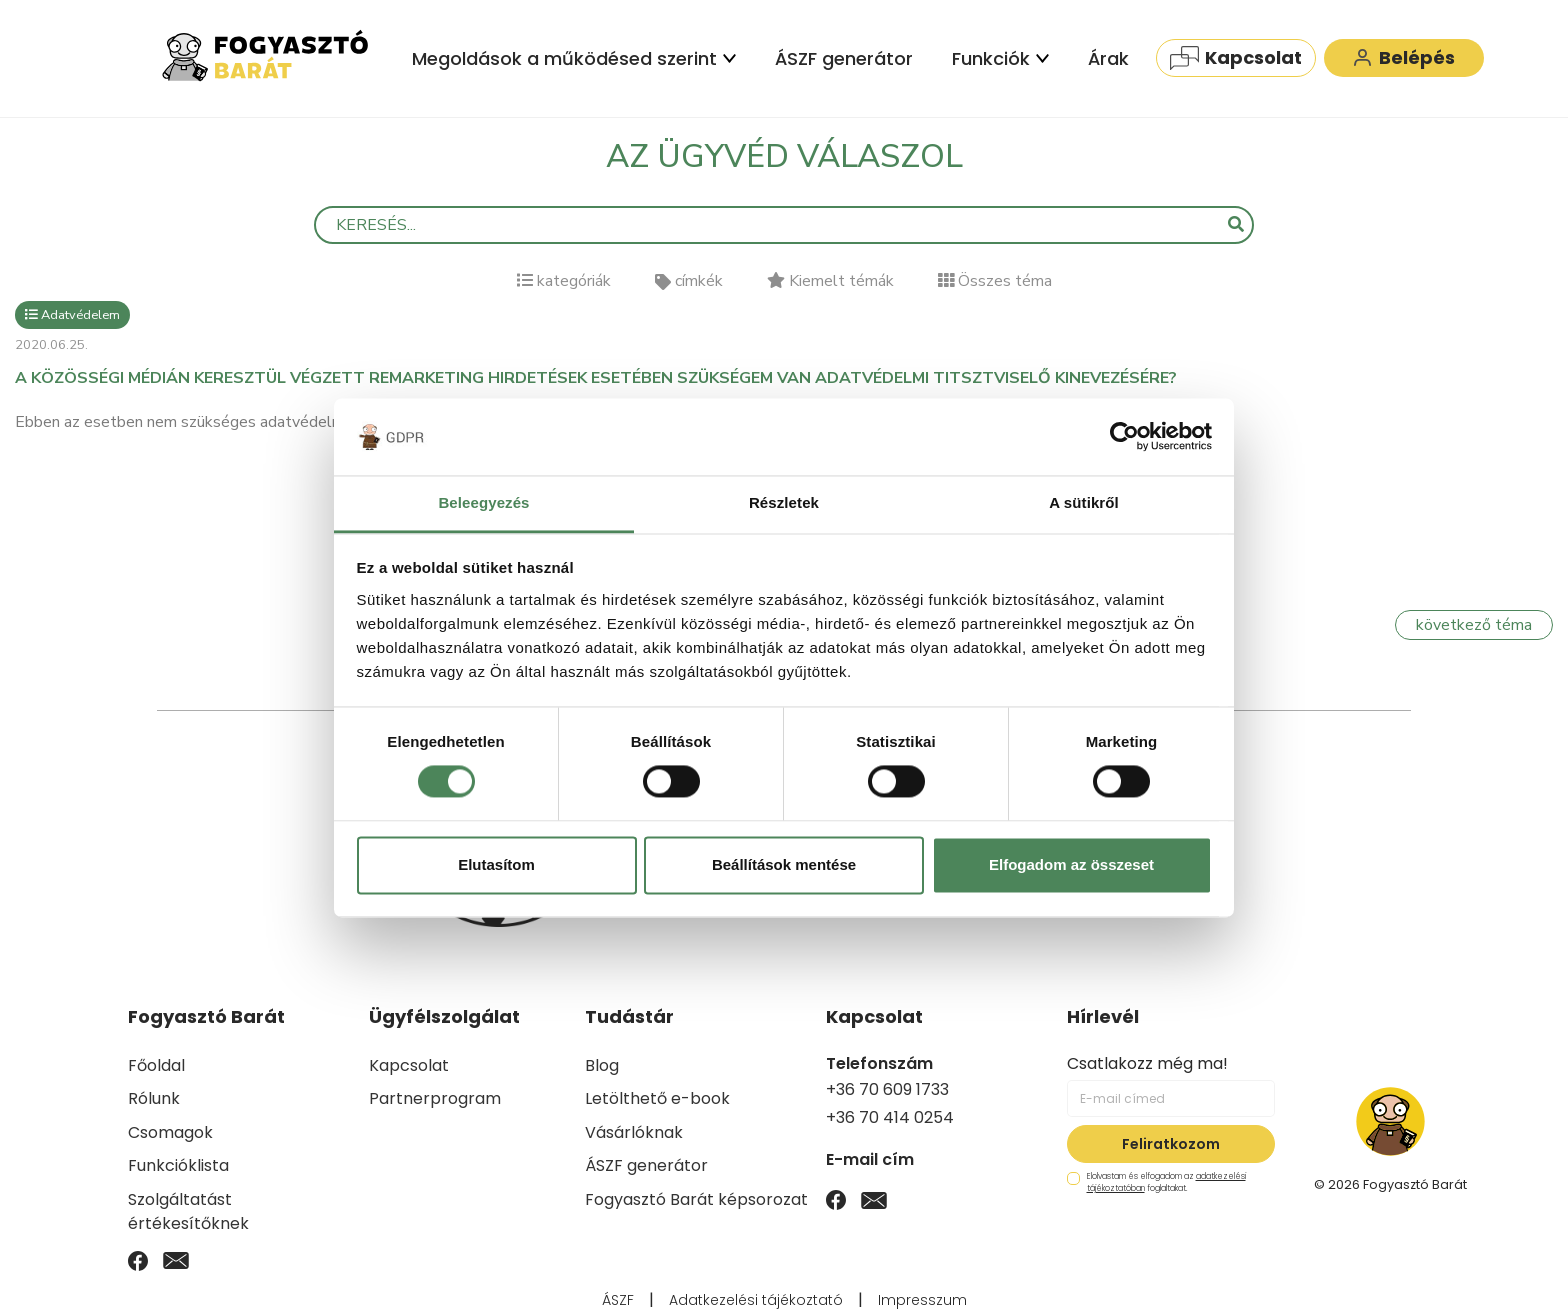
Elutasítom (496, 864)
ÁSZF (618, 1300)
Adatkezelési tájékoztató (756, 1300)
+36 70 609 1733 (887, 1089)
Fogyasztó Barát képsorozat (696, 1199)
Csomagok (170, 1132)
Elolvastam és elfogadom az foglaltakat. (1156, 1182)
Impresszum (922, 1300)
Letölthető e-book (657, 1098)
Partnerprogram (435, 1098)
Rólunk (154, 1098)
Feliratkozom (1171, 1144)
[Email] (176, 1260)
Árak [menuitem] (1108, 58)
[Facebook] (138, 1260)
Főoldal (156, 1065)
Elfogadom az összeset (1071, 864)
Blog (602, 1065)
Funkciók (1000, 58)
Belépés (1404, 57)
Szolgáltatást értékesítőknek (188, 1211)
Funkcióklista (178, 1165)
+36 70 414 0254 (890, 1117)
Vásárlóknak (634, 1132)
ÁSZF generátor (646, 1165)
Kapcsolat (1236, 57)
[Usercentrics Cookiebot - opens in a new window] (1124, 437)
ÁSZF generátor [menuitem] (844, 58)
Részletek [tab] (784, 502)
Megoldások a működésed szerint (574, 58)
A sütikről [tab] (1084, 502)
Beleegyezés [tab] (483, 502)
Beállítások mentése (784, 864)
